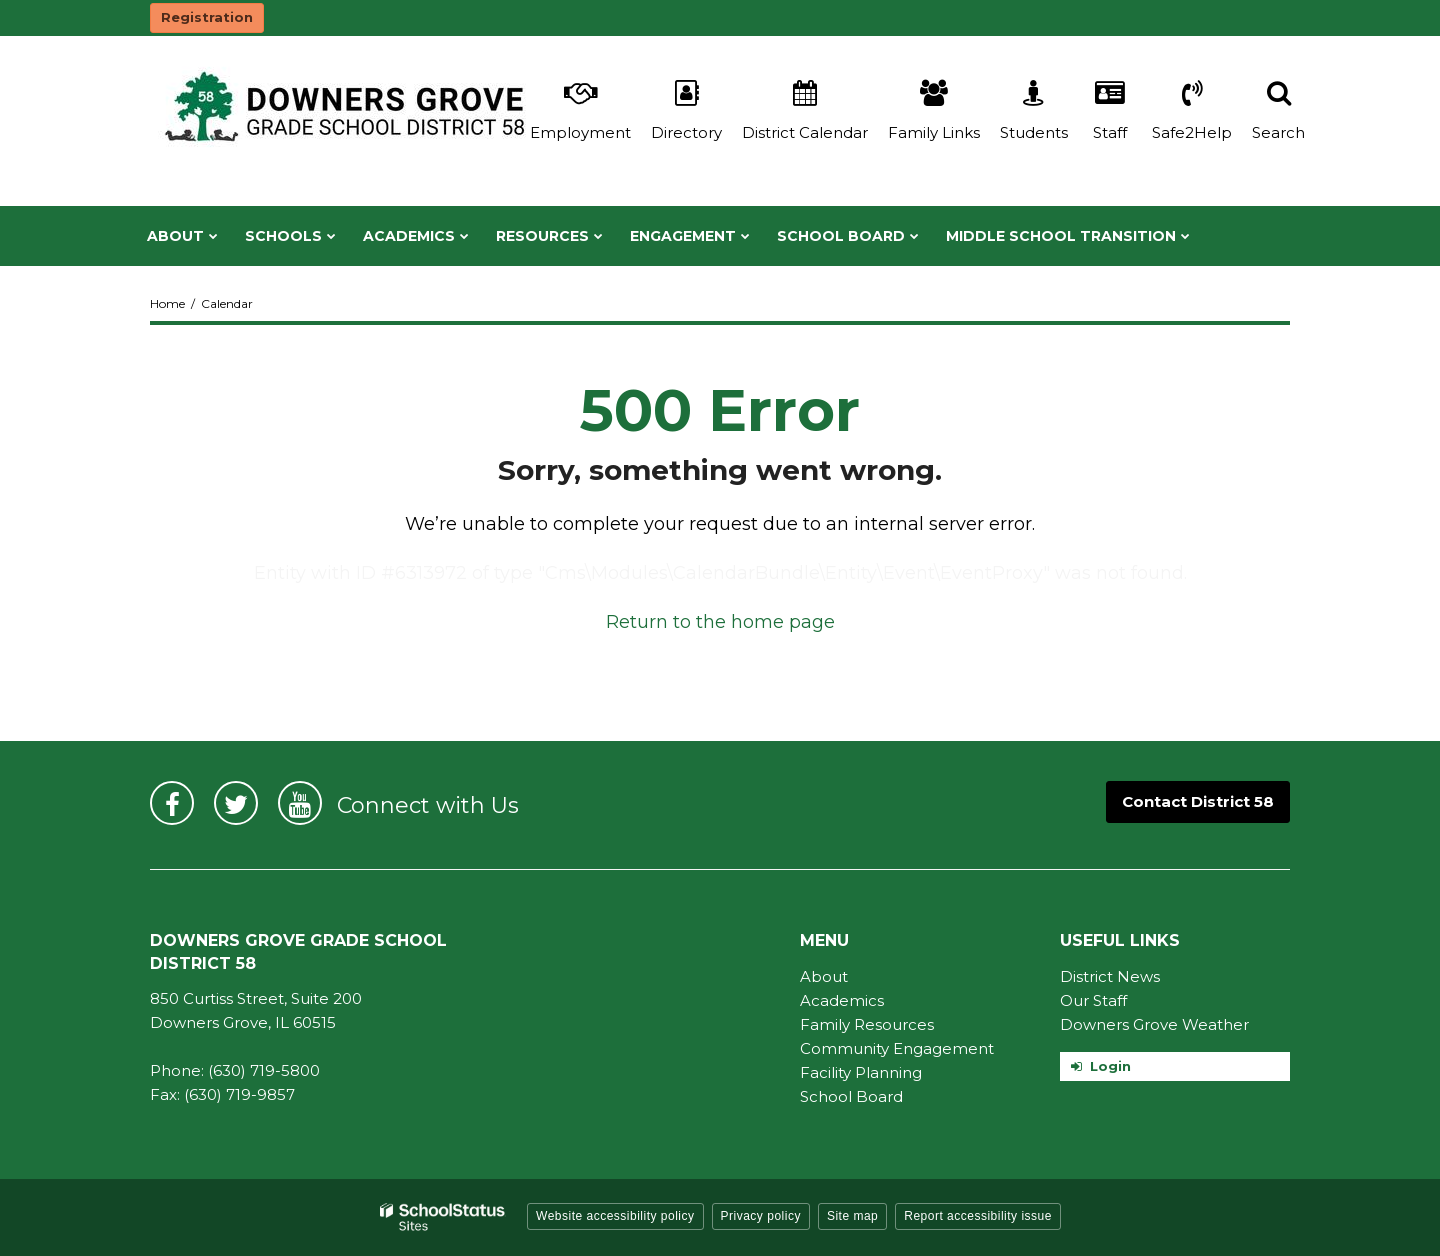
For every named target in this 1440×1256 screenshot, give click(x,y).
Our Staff (1093, 1000)
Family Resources (867, 1024)
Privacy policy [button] (761, 1216)
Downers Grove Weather (1154, 1024)
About (824, 976)
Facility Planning (861, 1072)
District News (1110, 976)
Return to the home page (720, 622)
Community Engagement (897, 1048)
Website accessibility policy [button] (615, 1216)
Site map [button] (852, 1216)
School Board (851, 1096)
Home (167, 303)
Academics (842, 1000)
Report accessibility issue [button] (978, 1216)
